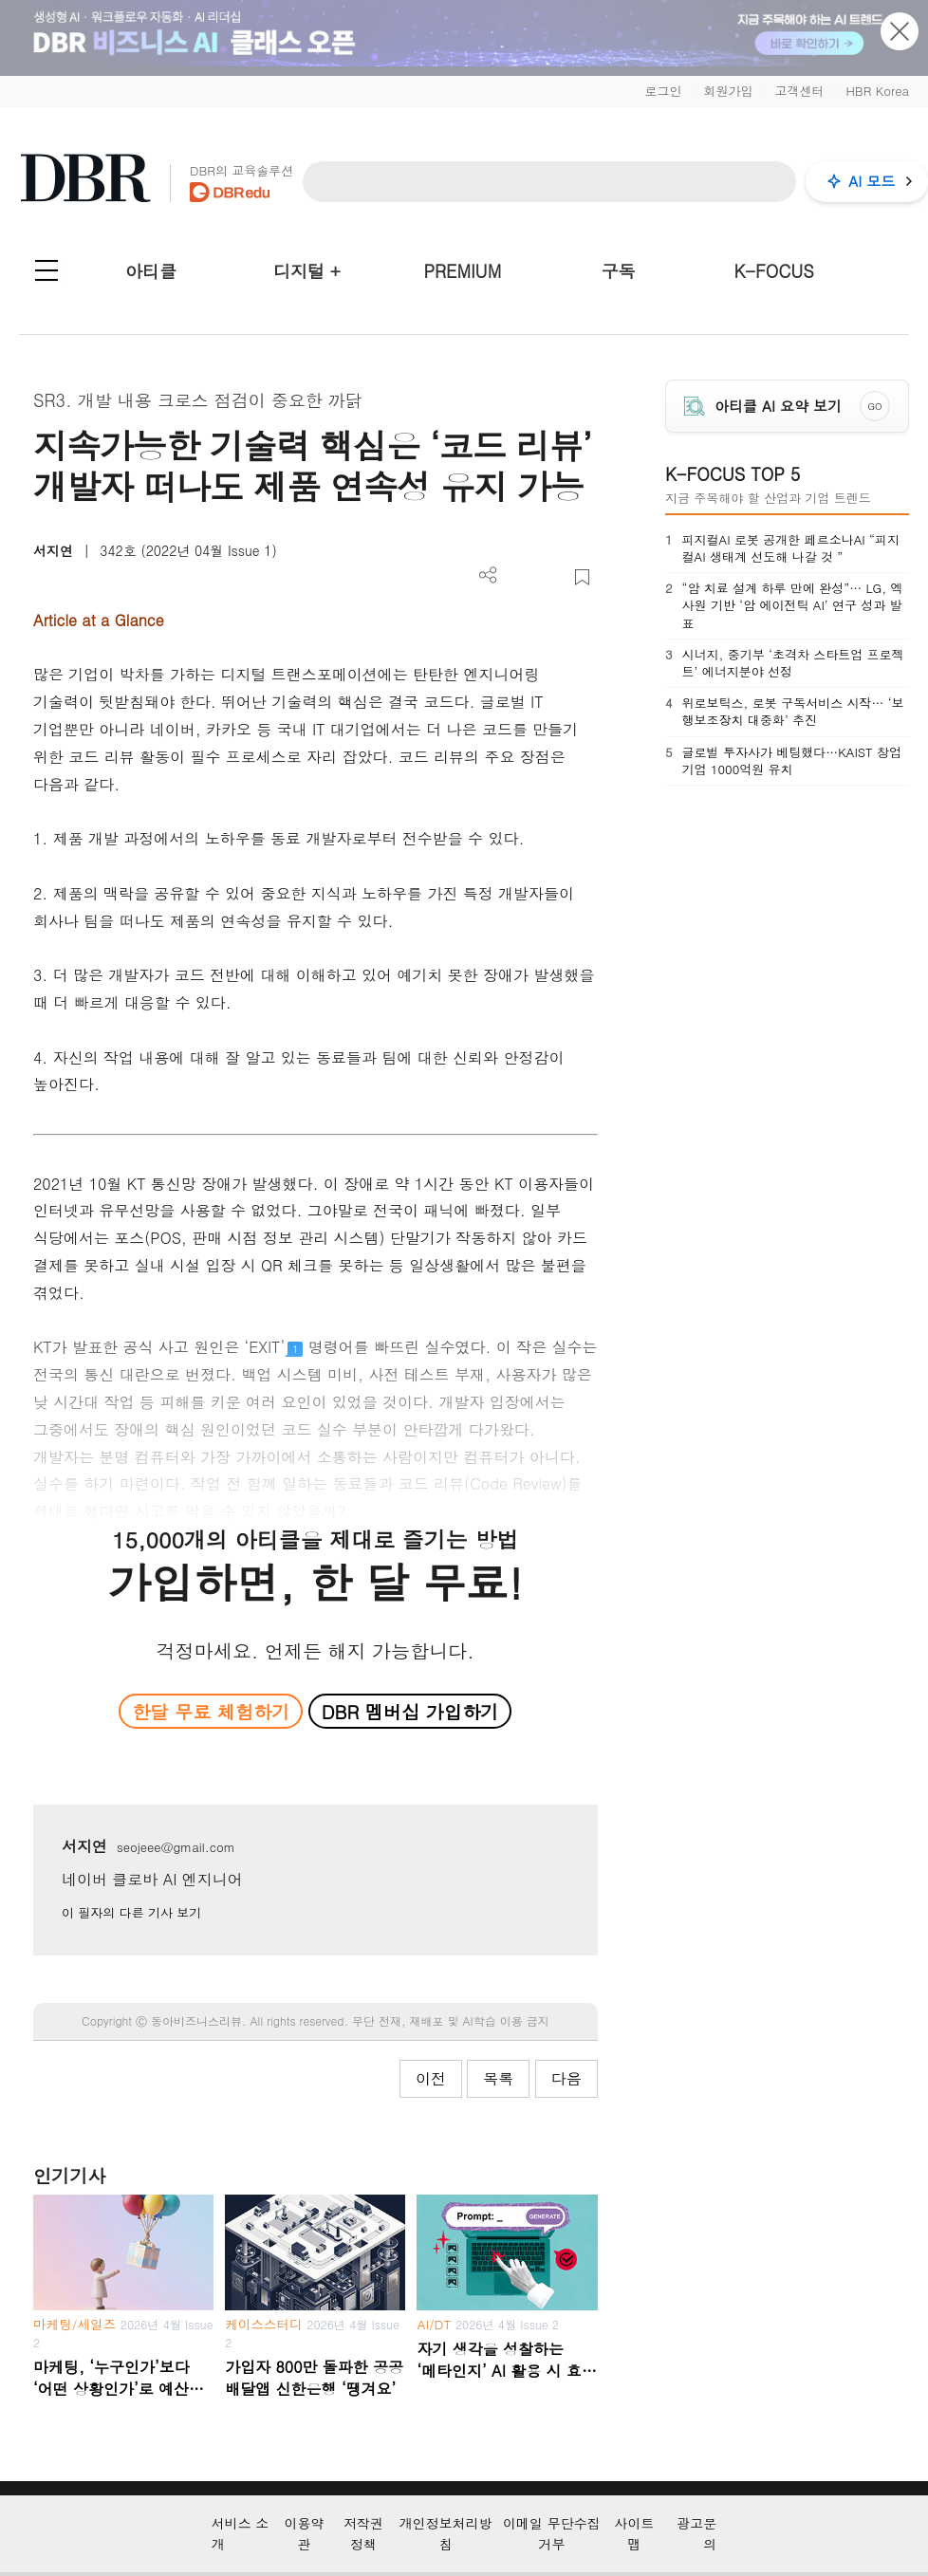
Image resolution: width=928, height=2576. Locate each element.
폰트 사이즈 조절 (550, 577)
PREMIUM (463, 271)
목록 (498, 2078)
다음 (566, 2078)
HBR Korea (877, 91)
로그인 (662, 91)
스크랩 (582, 577)
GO (874, 406)
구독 (618, 271)
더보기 (488, 575)
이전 (431, 2078)
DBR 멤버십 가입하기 (410, 1711)
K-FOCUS (774, 271)
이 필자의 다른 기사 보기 (131, 1912)
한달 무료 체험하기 (210, 1711)
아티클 (150, 271)
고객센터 (799, 91)
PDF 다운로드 (519, 577)
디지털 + (307, 271)
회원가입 (727, 91)
